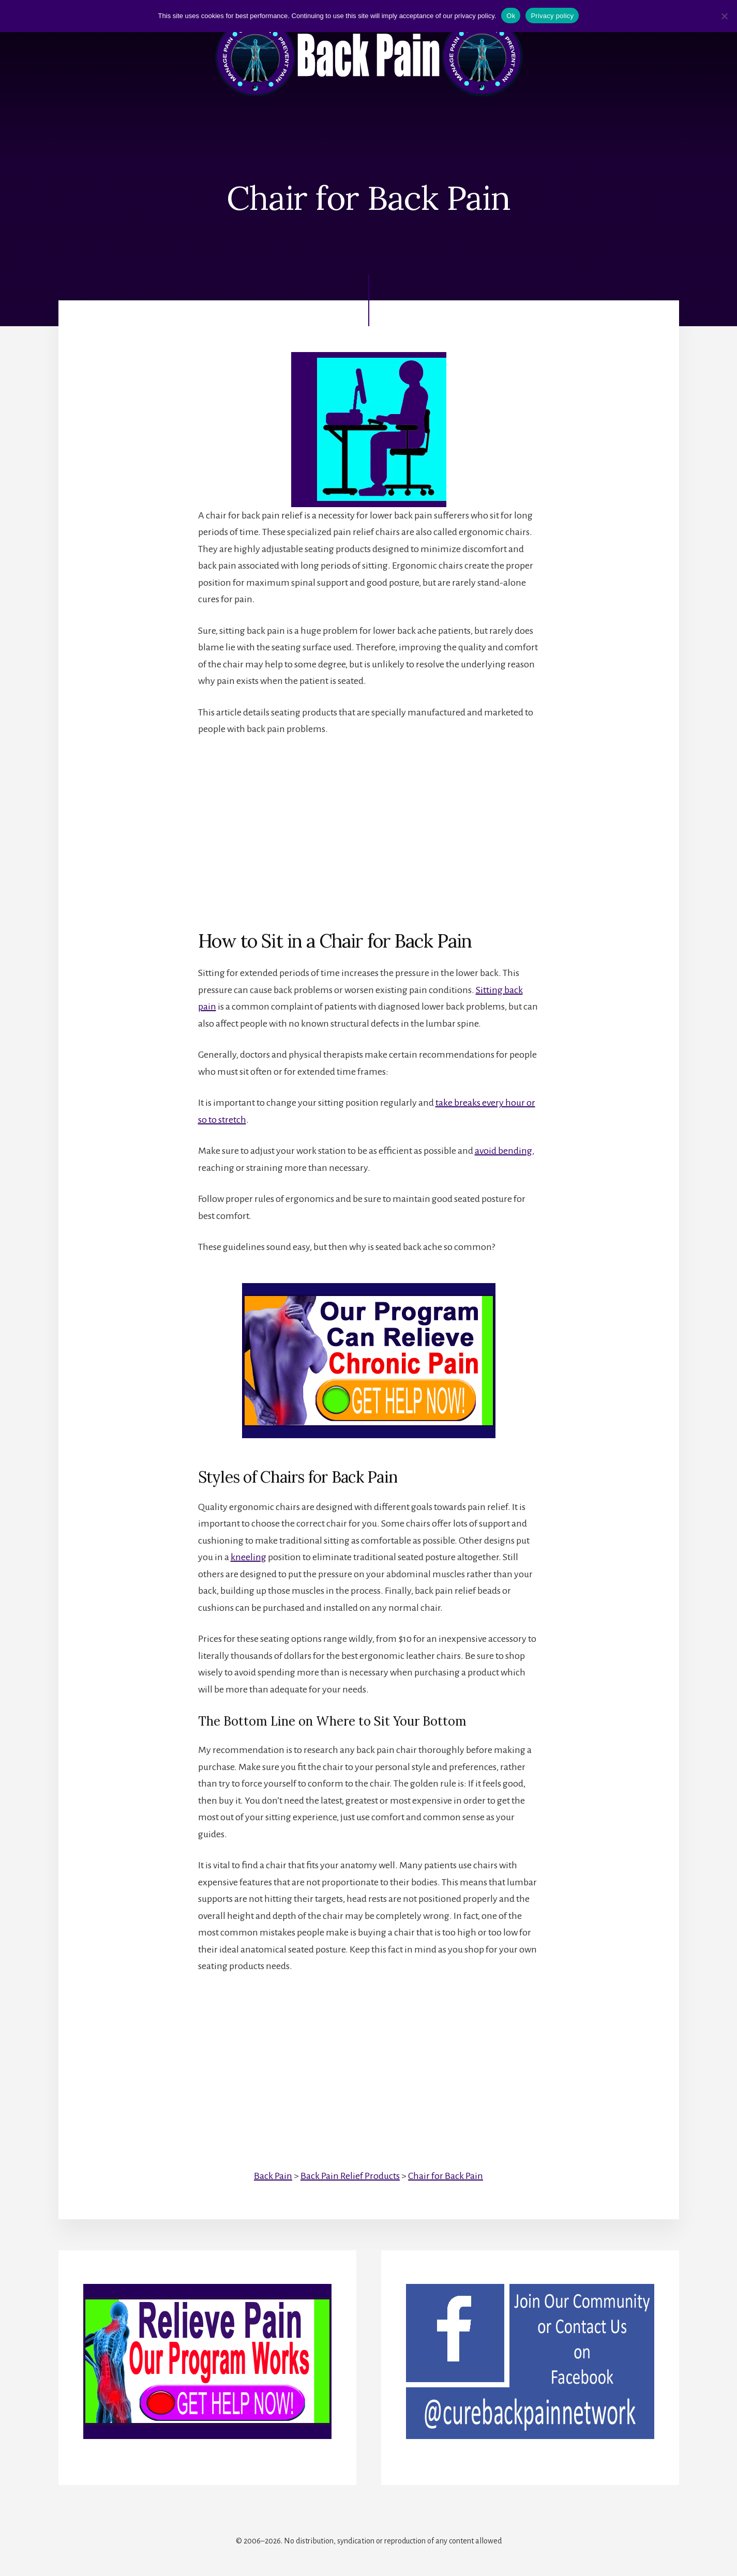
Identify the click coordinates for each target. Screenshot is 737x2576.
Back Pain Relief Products (350, 2176)
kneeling (248, 1557)
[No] (724, 16)
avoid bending (503, 1151)
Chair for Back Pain (445, 2176)
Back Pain (273, 2176)
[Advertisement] (368, 824)
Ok (510, 16)
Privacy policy (552, 16)
